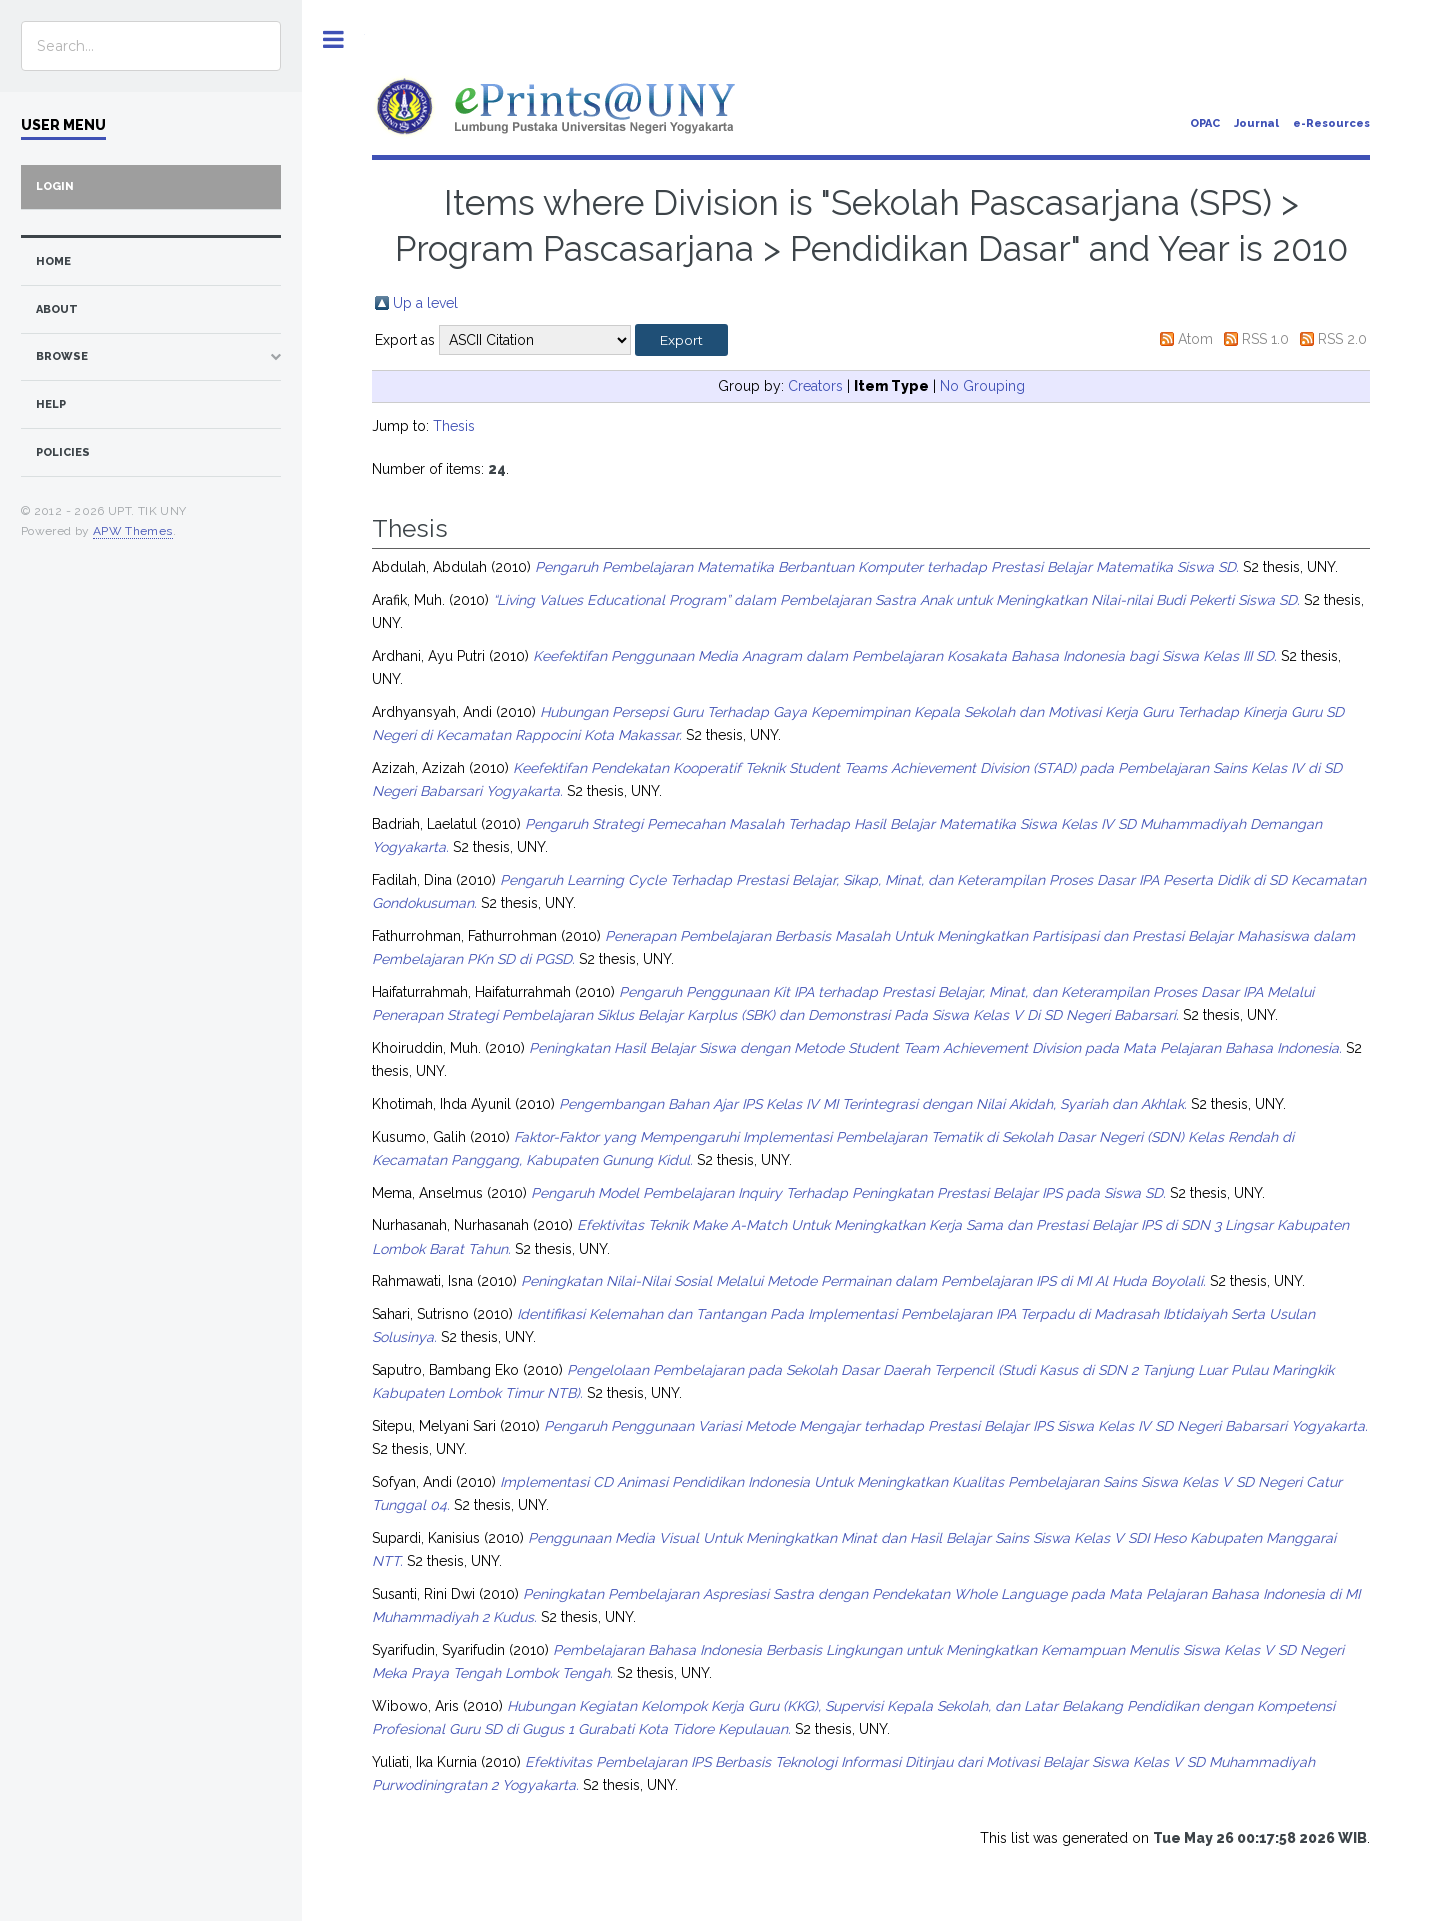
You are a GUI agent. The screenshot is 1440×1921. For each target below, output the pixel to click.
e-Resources (1331, 123)
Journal (1256, 123)
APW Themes (133, 531)
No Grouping (982, 386)
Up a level (425, 303)
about (57, 309)
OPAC (1205, 123)
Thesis (454, 426)
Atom (1195, 339)
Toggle (333, 39)
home (53, 261)
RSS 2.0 (1342, 339)
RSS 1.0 (1265, 339)
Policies (63, 452)
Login (55, 186)
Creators (815, 386)
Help (51, 404)
